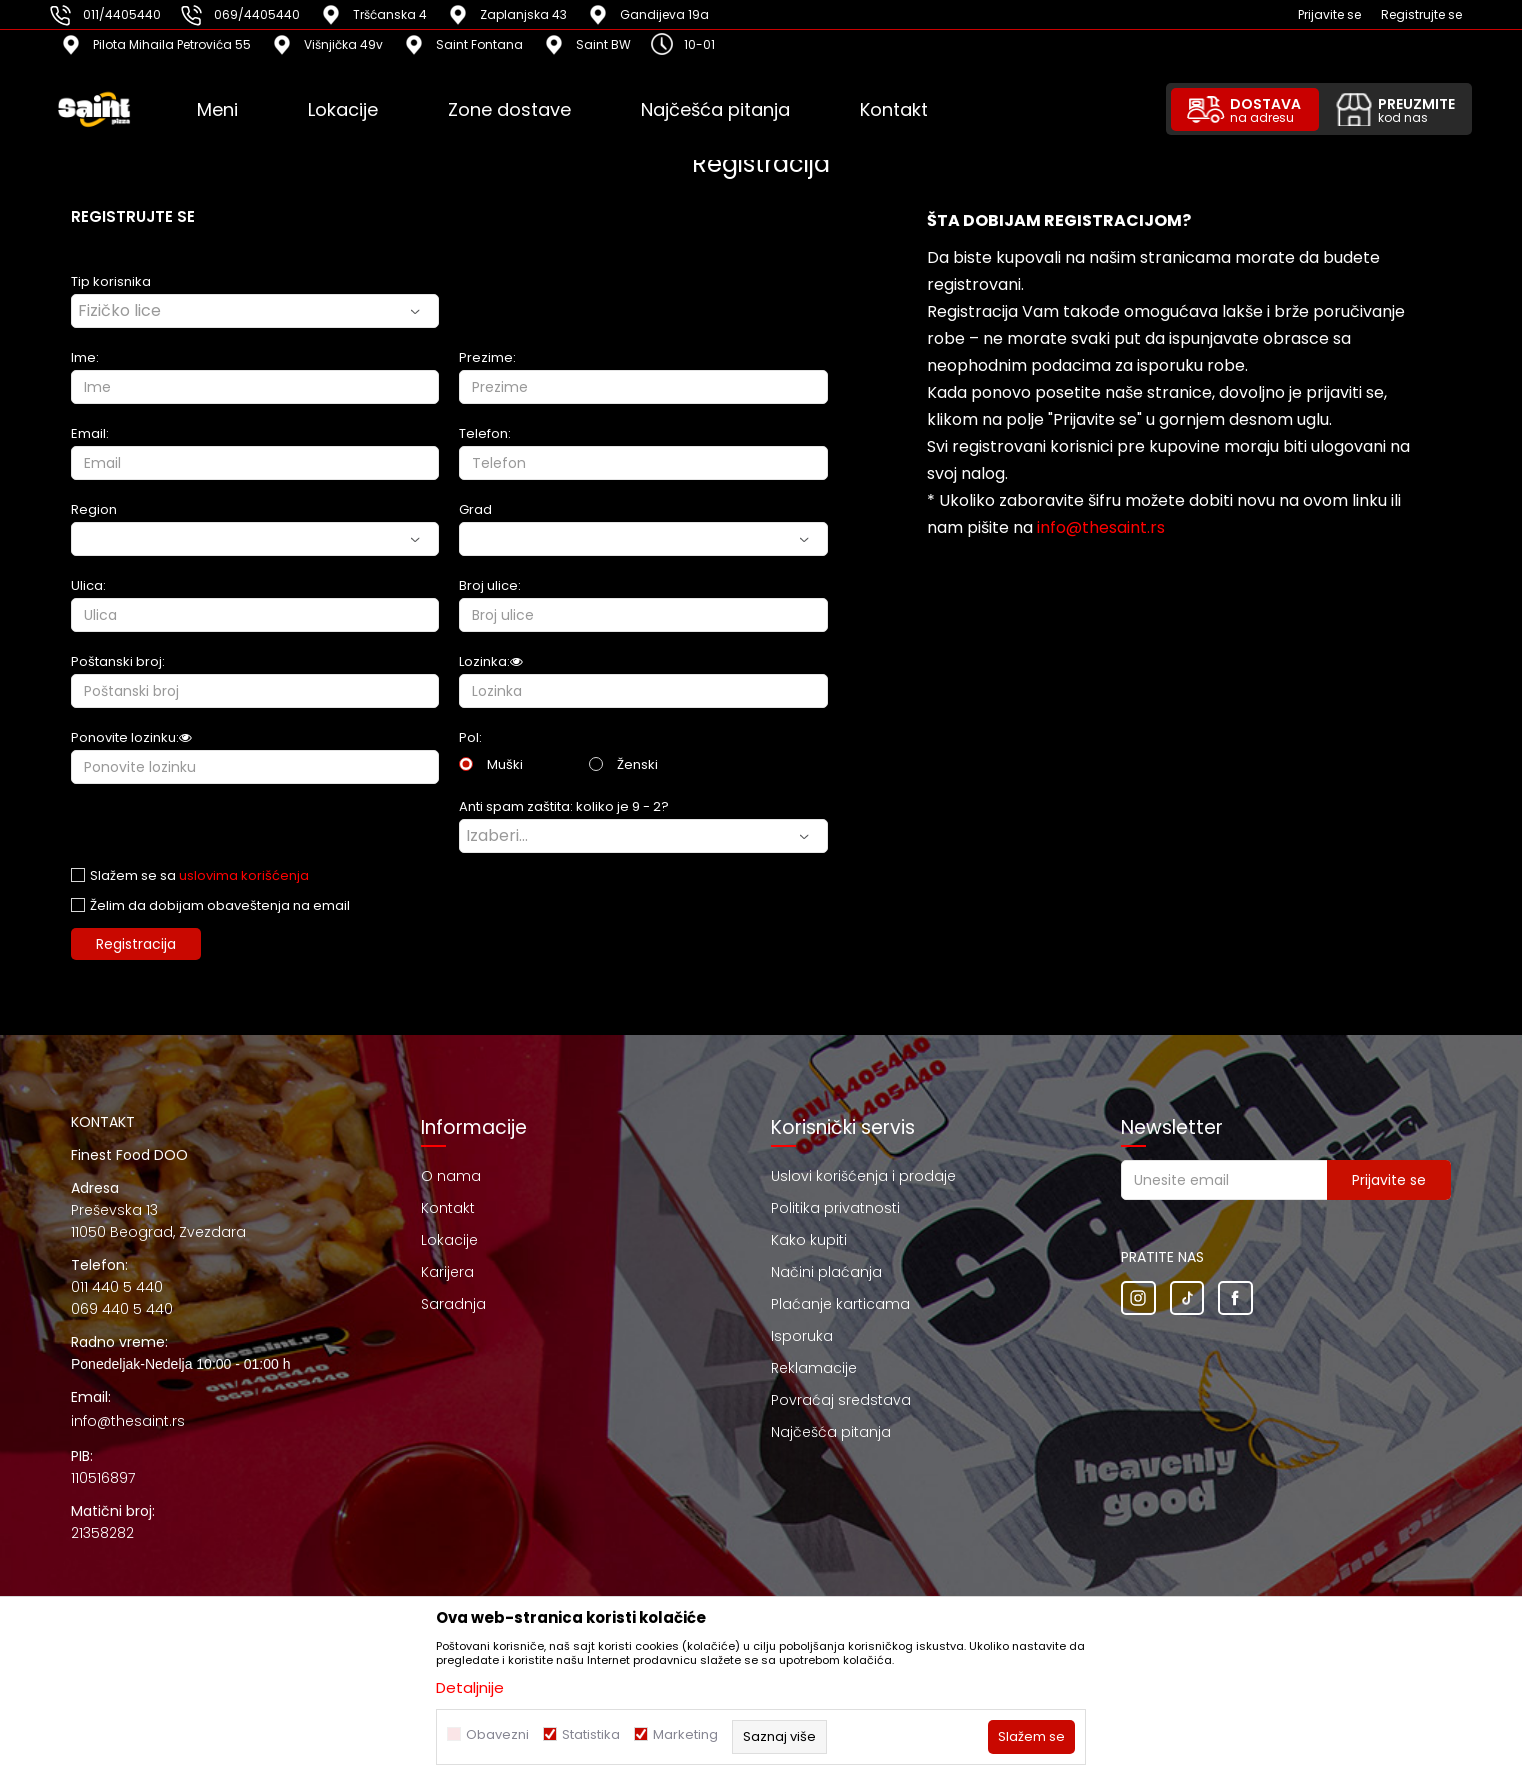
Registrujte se (1421, 14)
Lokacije (449, 1240)
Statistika (591, 1734)
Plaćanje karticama (840, 1304)
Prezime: (487, 357)
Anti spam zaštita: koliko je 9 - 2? (564, 806)
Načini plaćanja (826, 1272)
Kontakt (448, 1208)
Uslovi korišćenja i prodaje (863, 1176)
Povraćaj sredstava (841, 1400)
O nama (451, 1176)
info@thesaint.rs (1101, 527)
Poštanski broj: (118, 661)
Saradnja (453, 1304)
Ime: (85, 357)
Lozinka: (491, 661)
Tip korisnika (111, 281)
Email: (90, 433)
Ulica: (88, 585)
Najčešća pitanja (831, 1432)
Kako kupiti (809, 1240)
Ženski (637, 764)
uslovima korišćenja (244, 875)
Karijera (447, 1272)
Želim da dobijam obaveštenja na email (220, 905)
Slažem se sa (199, 875)
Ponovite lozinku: (131, 737)
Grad (475, 509)
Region (94, 509)
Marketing (685, 1734)
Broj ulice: (490, 585)
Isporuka (802, 1336)
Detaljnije (470, 1687)
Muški (505, 764)
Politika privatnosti (835, 1208)
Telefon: (485, 433)
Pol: (470, 737)
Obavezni (497, 1734)
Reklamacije (814, 1368)
